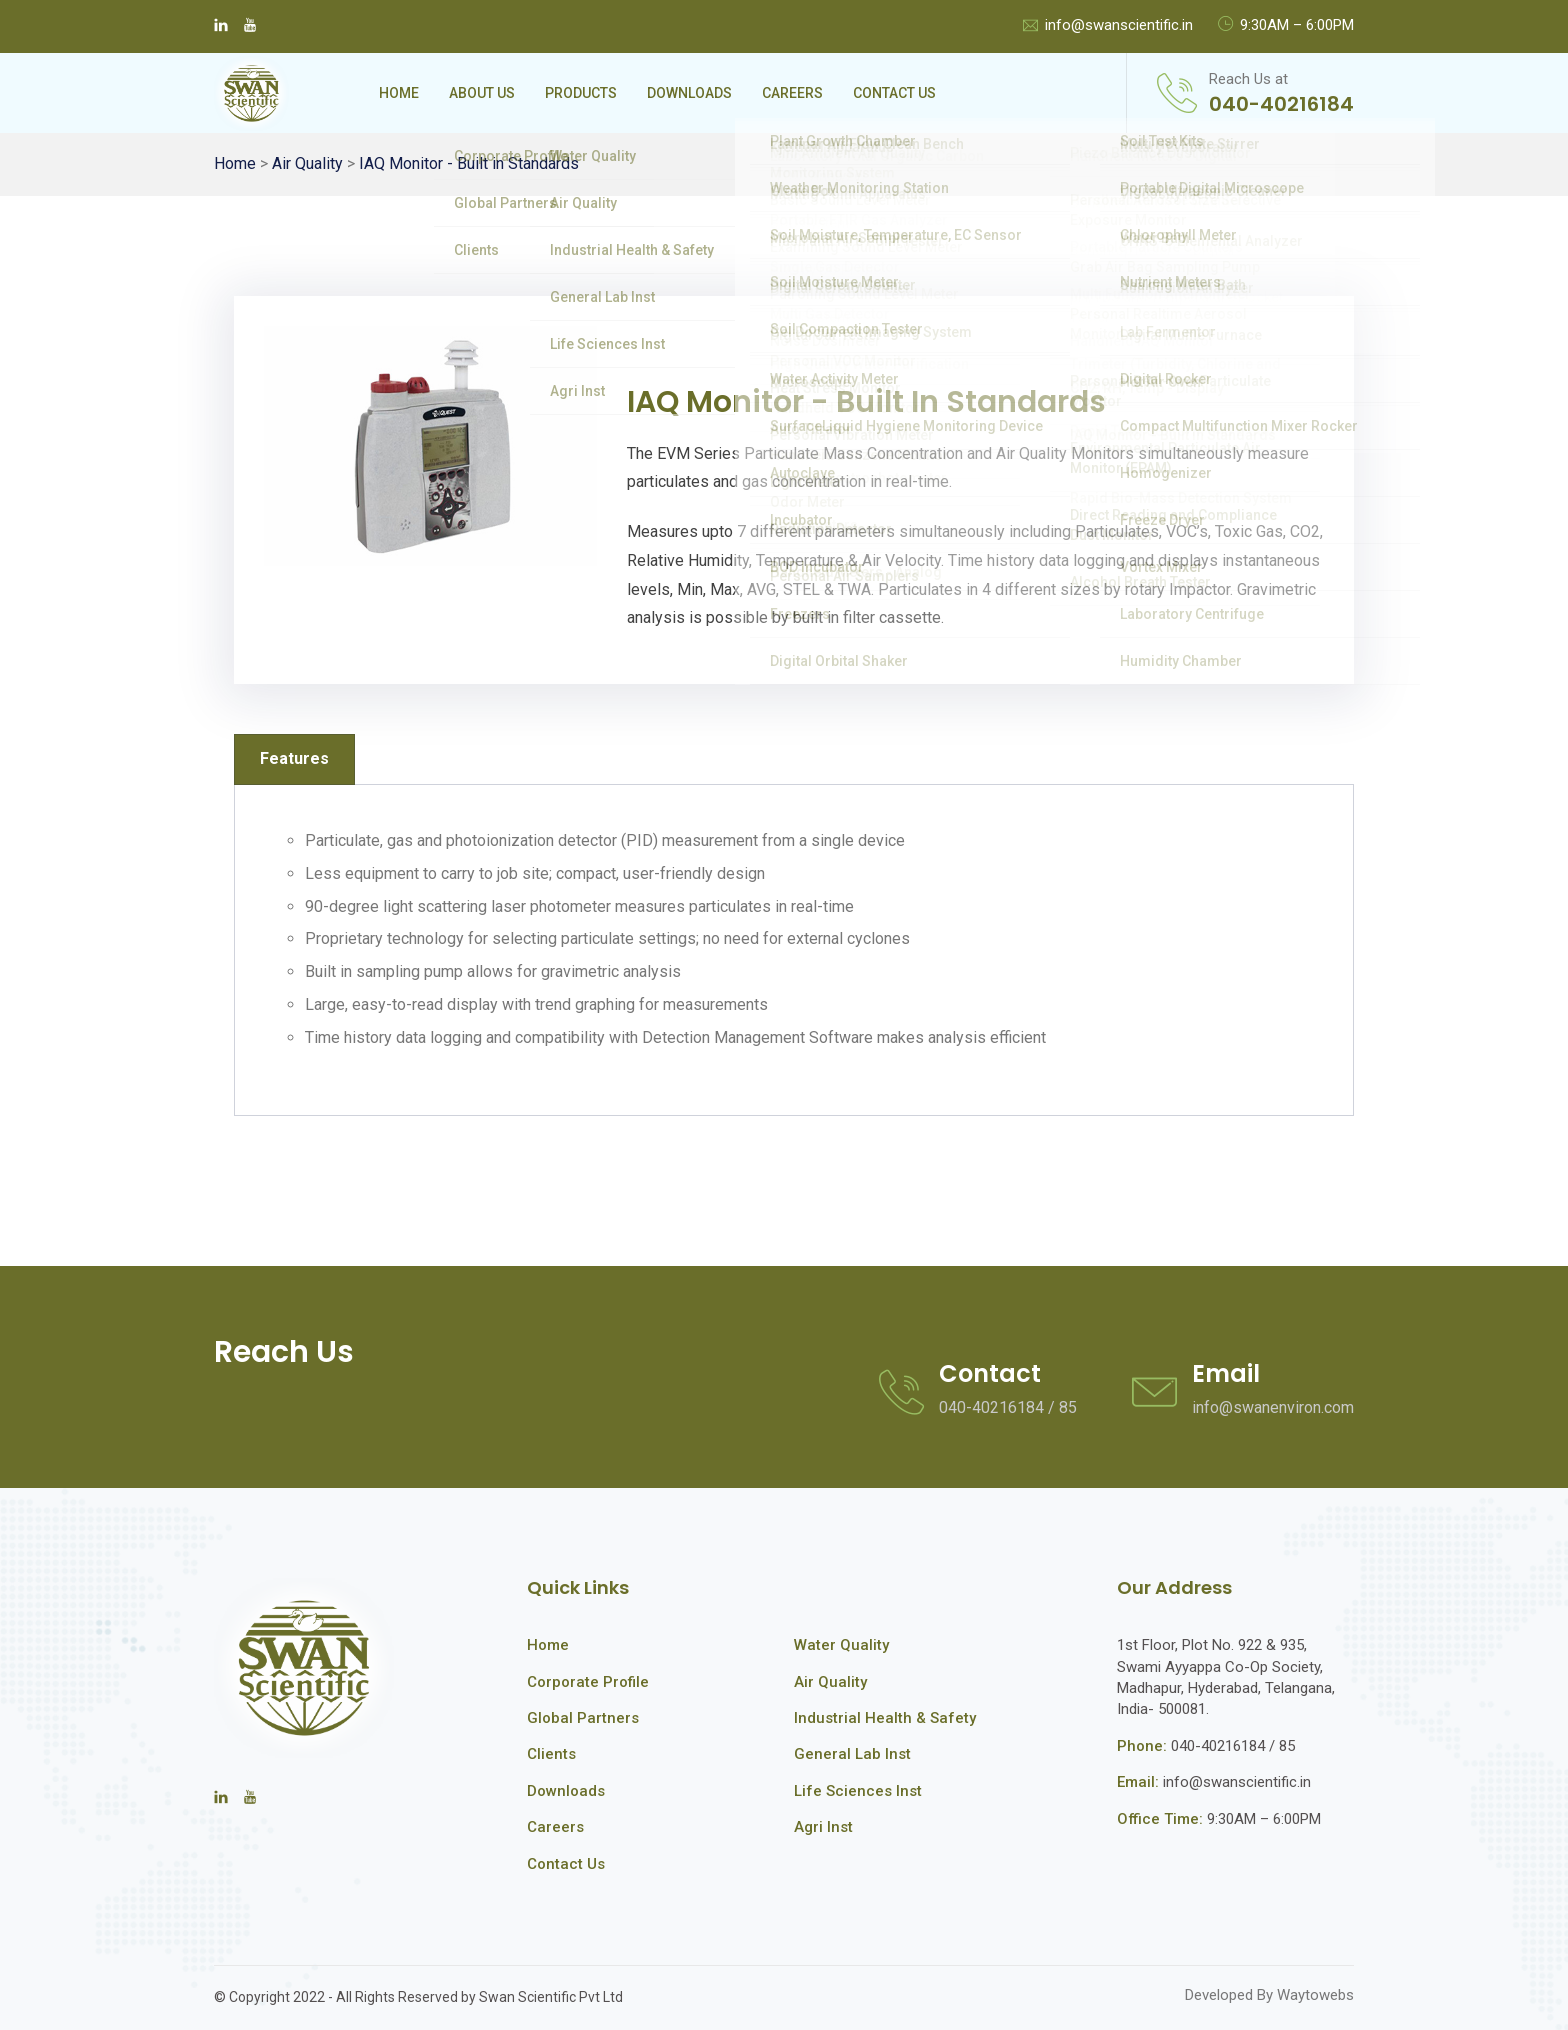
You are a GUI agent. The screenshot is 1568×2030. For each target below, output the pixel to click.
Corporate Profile (588, 1682)
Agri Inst (823, 1827)
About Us (482, 93)
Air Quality (307, 163)
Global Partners (583, 1718)
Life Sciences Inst (858, 1791)
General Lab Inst (852, 1754)
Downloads (689, 93)
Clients (551, 1754)
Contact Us (894, 93)
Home (399, 93)
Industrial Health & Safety (885, 1718)
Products (581, 93)
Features (294, 758)
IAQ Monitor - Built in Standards (469, 163)
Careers (792, 93)
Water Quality (841, 1645)
